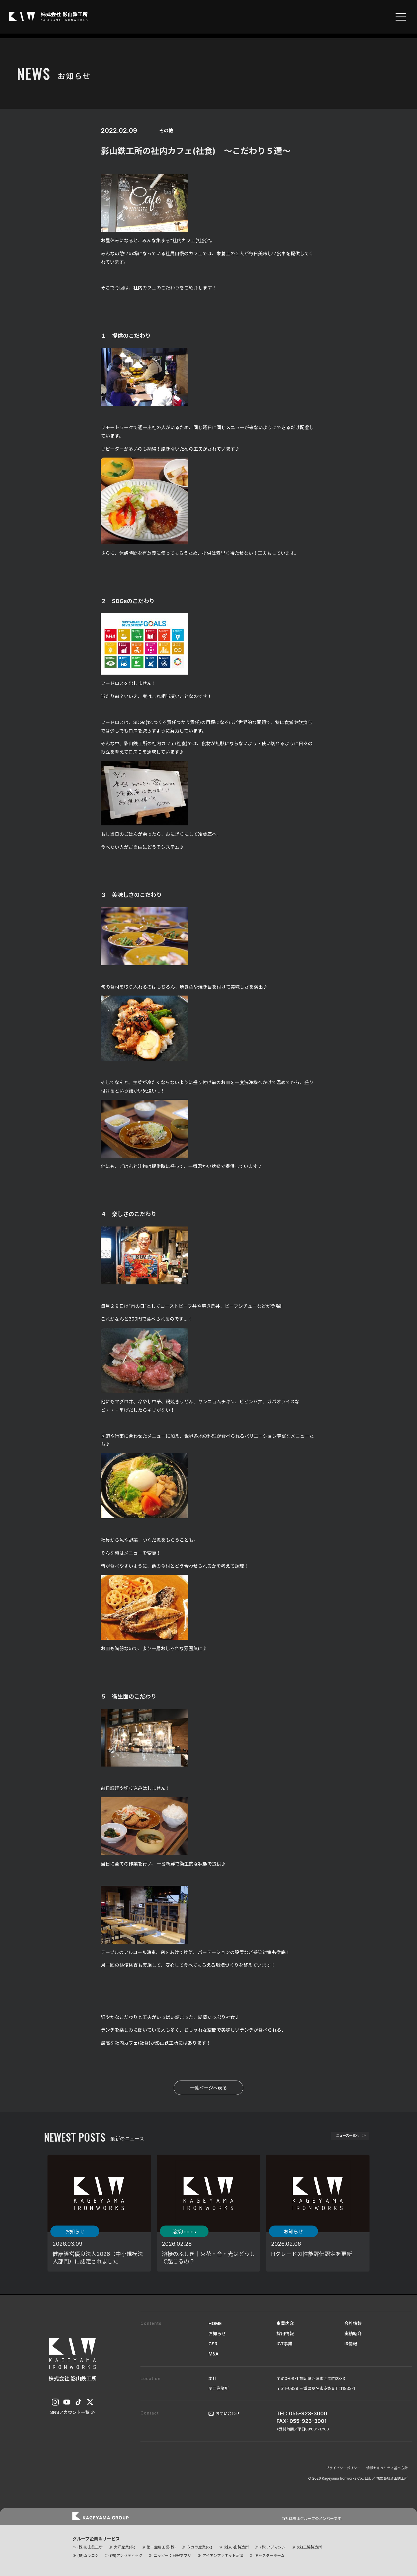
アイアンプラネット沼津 (222, 2555)
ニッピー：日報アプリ (172, 2555)
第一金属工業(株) (161, 2547)
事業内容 (285, 2323)
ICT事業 (284, 2344)
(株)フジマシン (272, 2547)
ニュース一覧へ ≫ (342, 2137)
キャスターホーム (270, 2555)
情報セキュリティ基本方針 (387, 2468)
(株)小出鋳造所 (236, 2547)
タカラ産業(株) (199, 2547)
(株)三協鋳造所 (309, 2547)
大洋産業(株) (124, 2547)
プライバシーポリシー (343, 2468)
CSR (213, 2344)
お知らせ (217, 2333)
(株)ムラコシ (88, 2555)
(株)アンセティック (126, 2555)
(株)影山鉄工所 (90, 2547)
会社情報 (353, 2323)
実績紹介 (353, 2333)
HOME (215, 2323)
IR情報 (350, 2344)
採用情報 (285, 2333)
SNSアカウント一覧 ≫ (72, 2412)
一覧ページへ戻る (208, 2088)
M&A (214, 2354)
